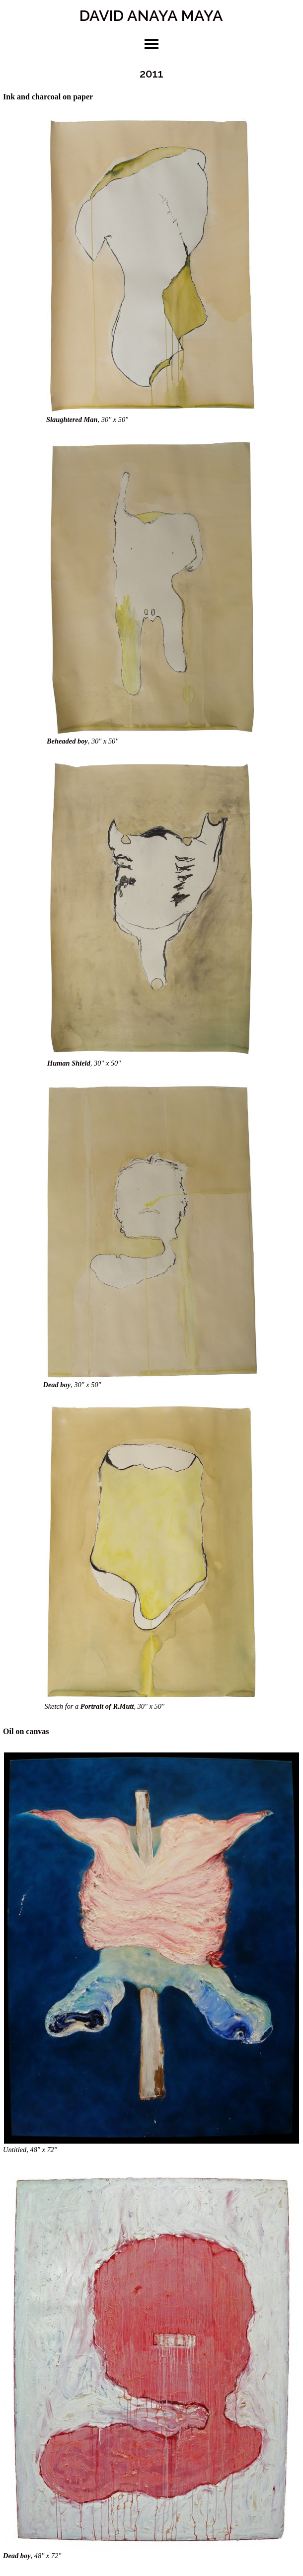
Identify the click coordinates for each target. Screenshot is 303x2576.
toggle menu (151, 44)
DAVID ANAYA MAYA (151, 15)
